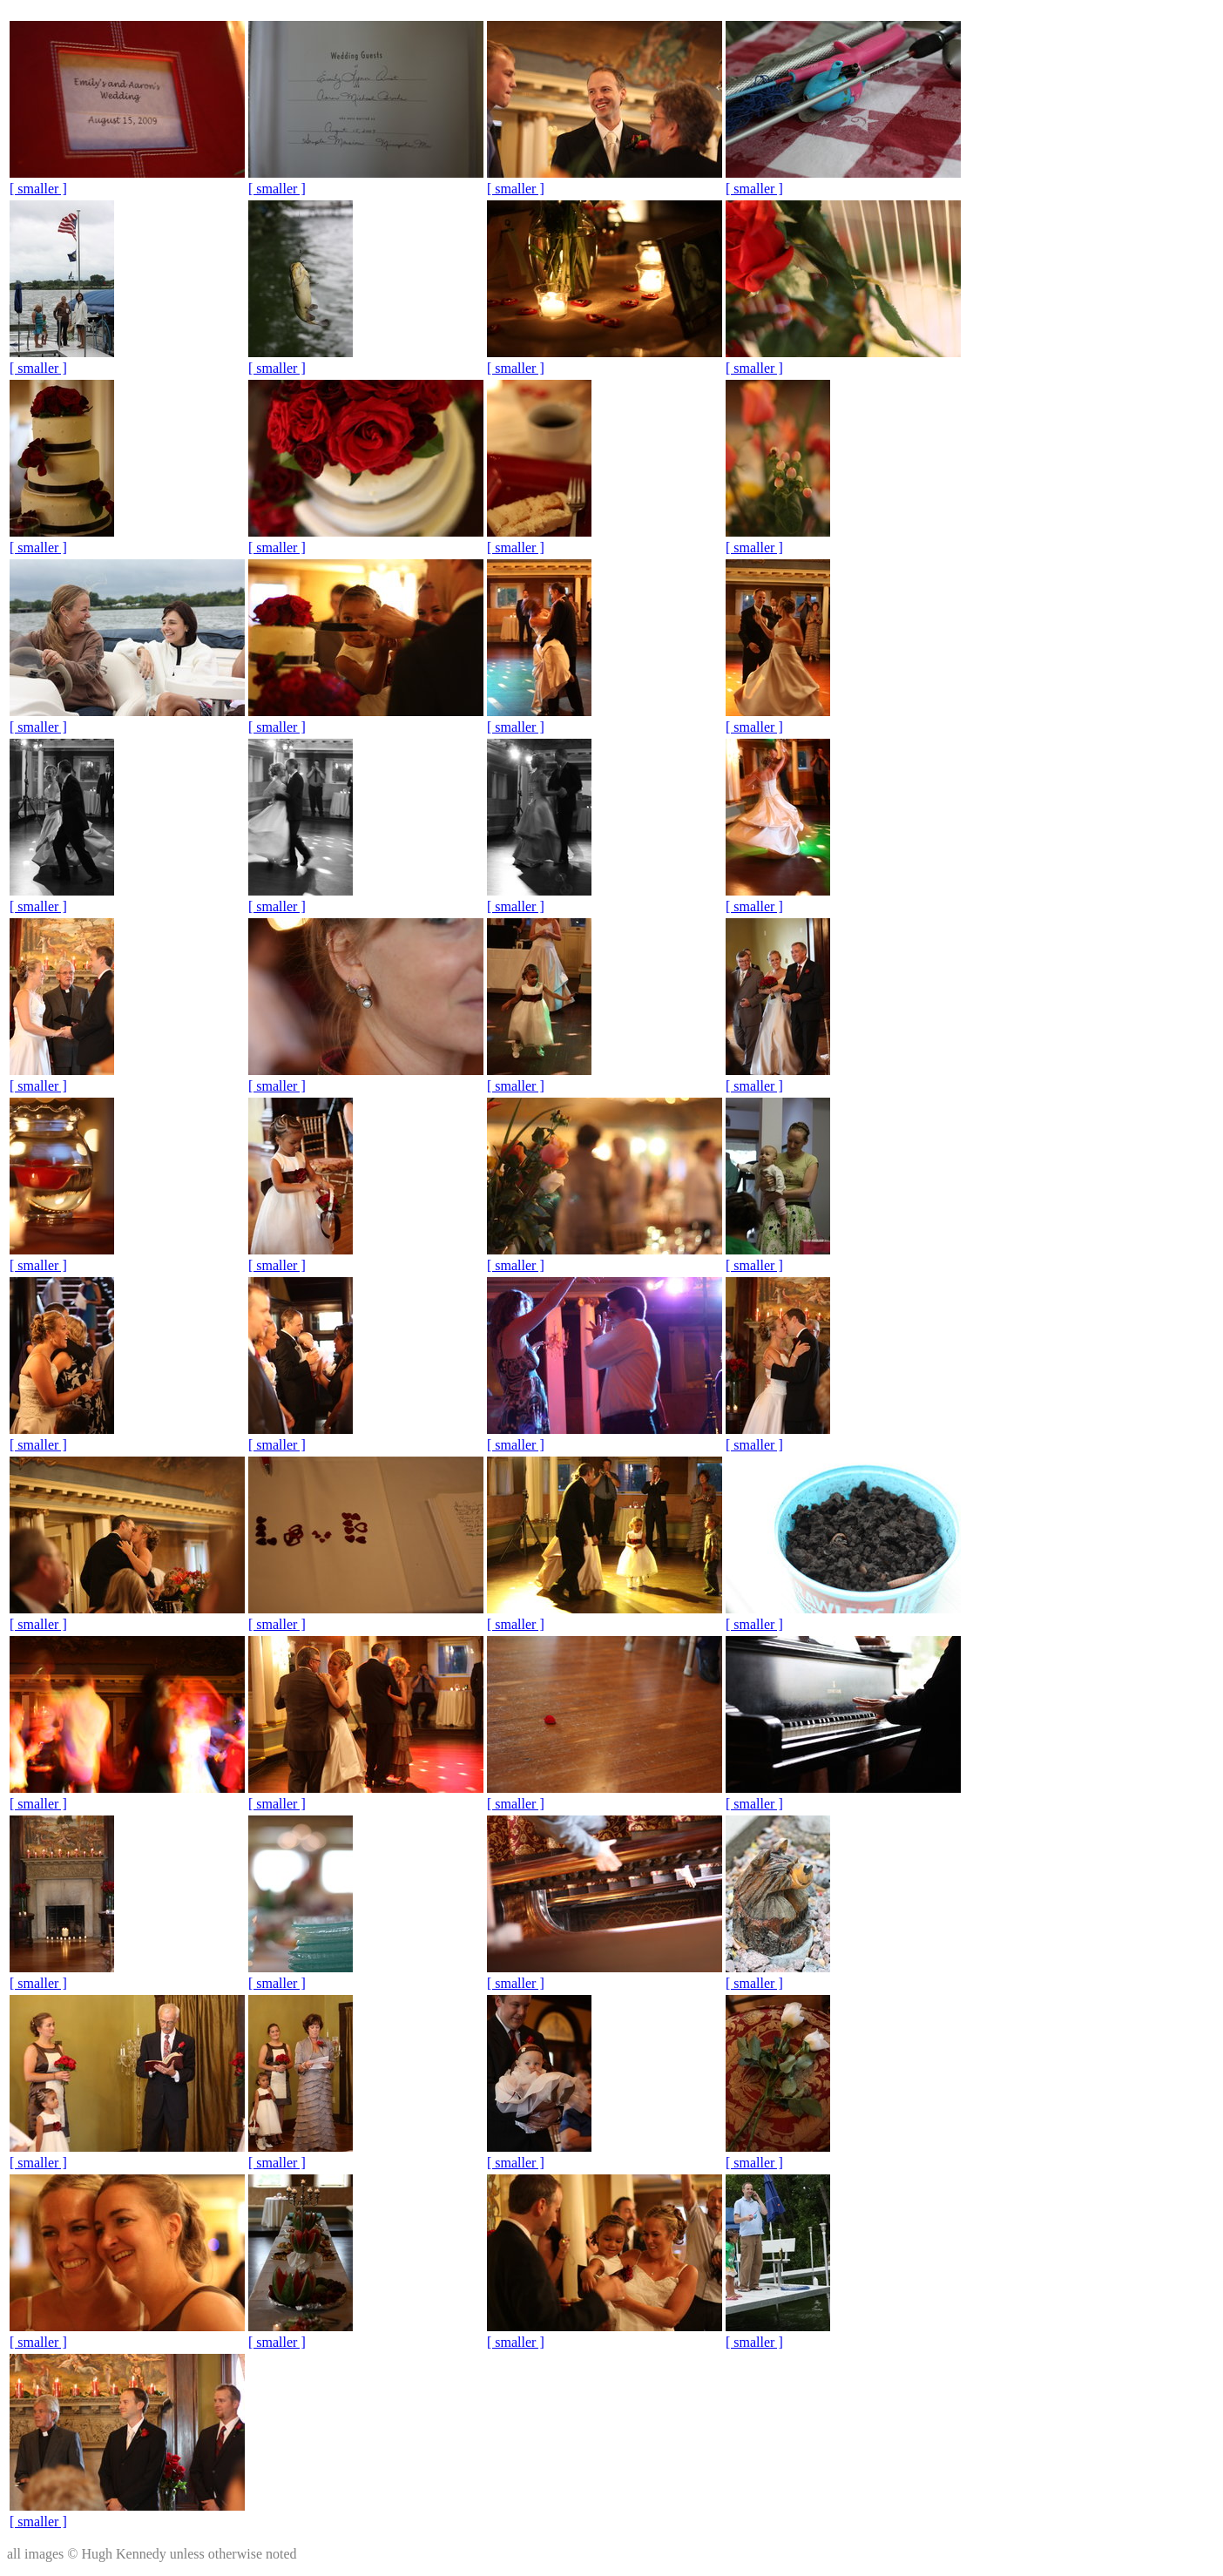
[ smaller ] (38, 188)
